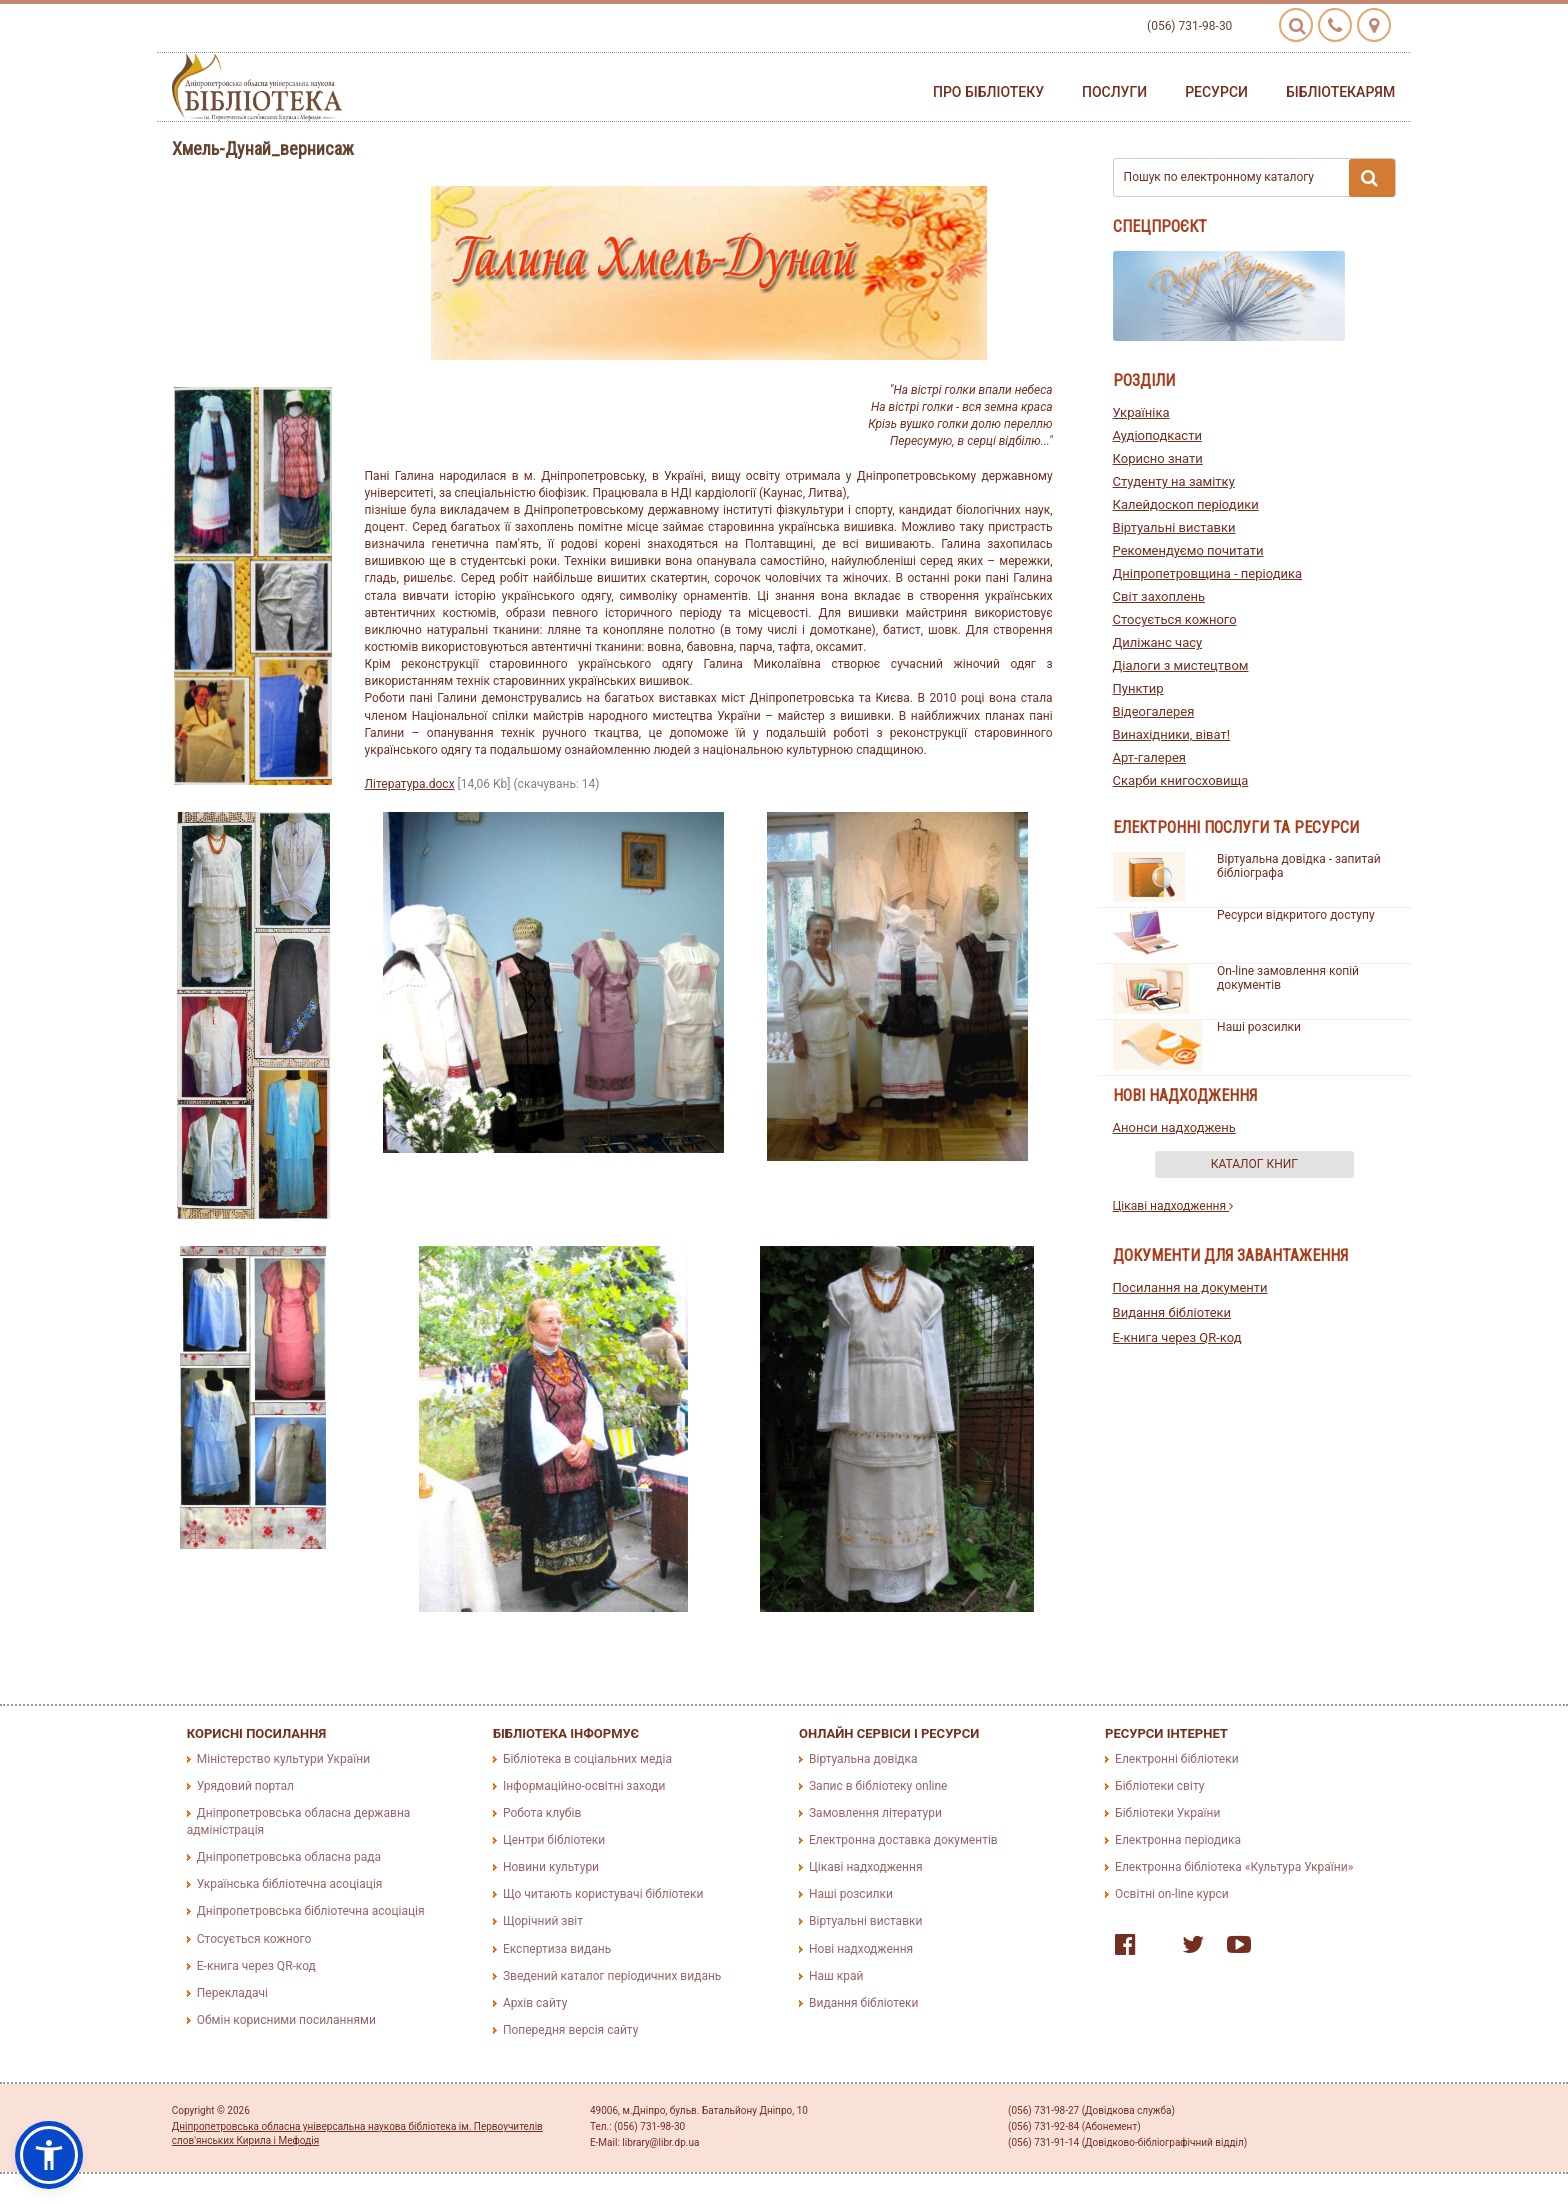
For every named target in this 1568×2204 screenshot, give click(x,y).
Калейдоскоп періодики (1186, 504)
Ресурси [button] (1216, 92)
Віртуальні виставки (1174, 527)
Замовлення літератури (875, 1813)
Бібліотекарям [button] (1340, 92)
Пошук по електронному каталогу (1260, 178)
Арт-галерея (1149, 757)
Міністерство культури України (283, 1759)
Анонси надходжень (1174, 1127)
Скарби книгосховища (1181, 780)
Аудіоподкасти (1157, 435)
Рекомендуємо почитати (1188, 550)
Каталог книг (1254, 1164)
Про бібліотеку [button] (988, 92)
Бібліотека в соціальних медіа (587, 1759)
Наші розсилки (1259, 1027)
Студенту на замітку (1174, 481)
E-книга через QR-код (1177, 1337)
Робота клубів (542, 1813)
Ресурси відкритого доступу (1296, 915)
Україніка (1141, 412)
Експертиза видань (557, 1949)
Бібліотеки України (1167, 1813)
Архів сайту (535, 2003)
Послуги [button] (1114, 92)
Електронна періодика (1178, 1840)
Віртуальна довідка (863, 1759)
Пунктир (1138, 688)
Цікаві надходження (1173, 1206)
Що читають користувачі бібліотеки (603, 1894)
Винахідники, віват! (1172, 734)
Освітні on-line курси (1172, 1894)
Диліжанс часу (1158, 642)
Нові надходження (861, 1949)
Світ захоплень (1159, 596)
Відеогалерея (1154, 711)
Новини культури (551, 1867)
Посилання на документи (1190, 1287)
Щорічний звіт (543, 1921)
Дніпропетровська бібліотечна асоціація (311, 1911)
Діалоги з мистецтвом (1181, 665)
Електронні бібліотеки (1177, 1759)
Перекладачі (232, 1993)
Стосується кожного (1175, 619)
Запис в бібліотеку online (878, 1786)
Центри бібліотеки (554, 1840)
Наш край (836, 1976)
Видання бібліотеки (1172, 1312)
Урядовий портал (245, 1786)
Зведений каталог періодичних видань (612, 1976)
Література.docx (410, 784)
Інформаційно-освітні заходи (584, 1786)
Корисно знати (1158, 458)
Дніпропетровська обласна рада (289, 1857)
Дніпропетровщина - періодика (1208, 573)
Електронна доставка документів (903, 1840)
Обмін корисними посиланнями (286, 2020)
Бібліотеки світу (1159, 1786)
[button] (49, 2155)
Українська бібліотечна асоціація (290, 1884)
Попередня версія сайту (571, 2030)
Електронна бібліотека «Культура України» (1234, 1867)
